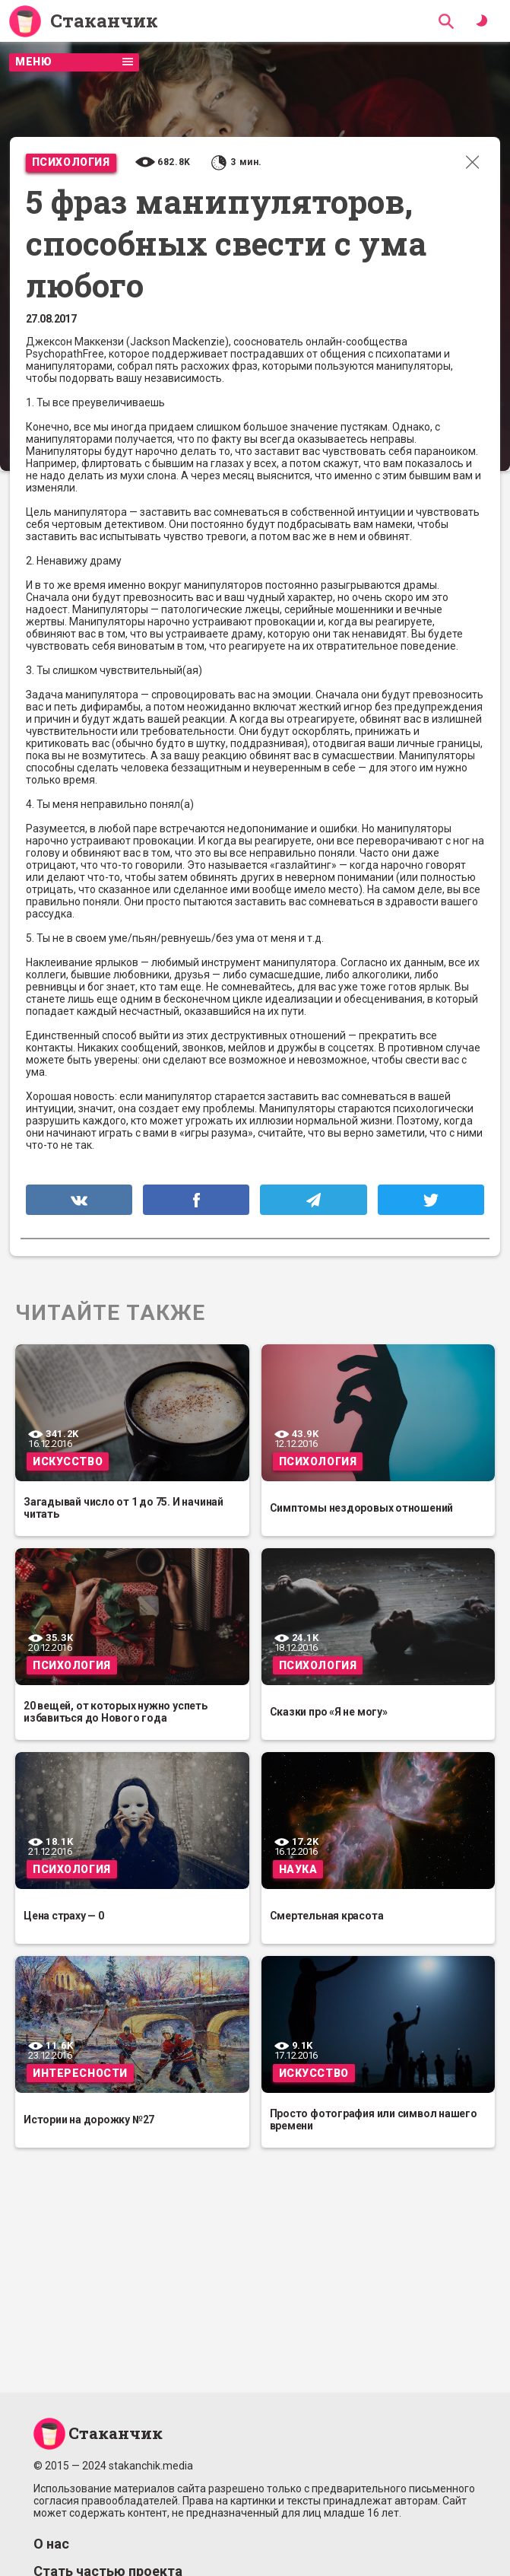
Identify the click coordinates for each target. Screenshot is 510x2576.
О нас (51, 2544)
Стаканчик (104, 21)
